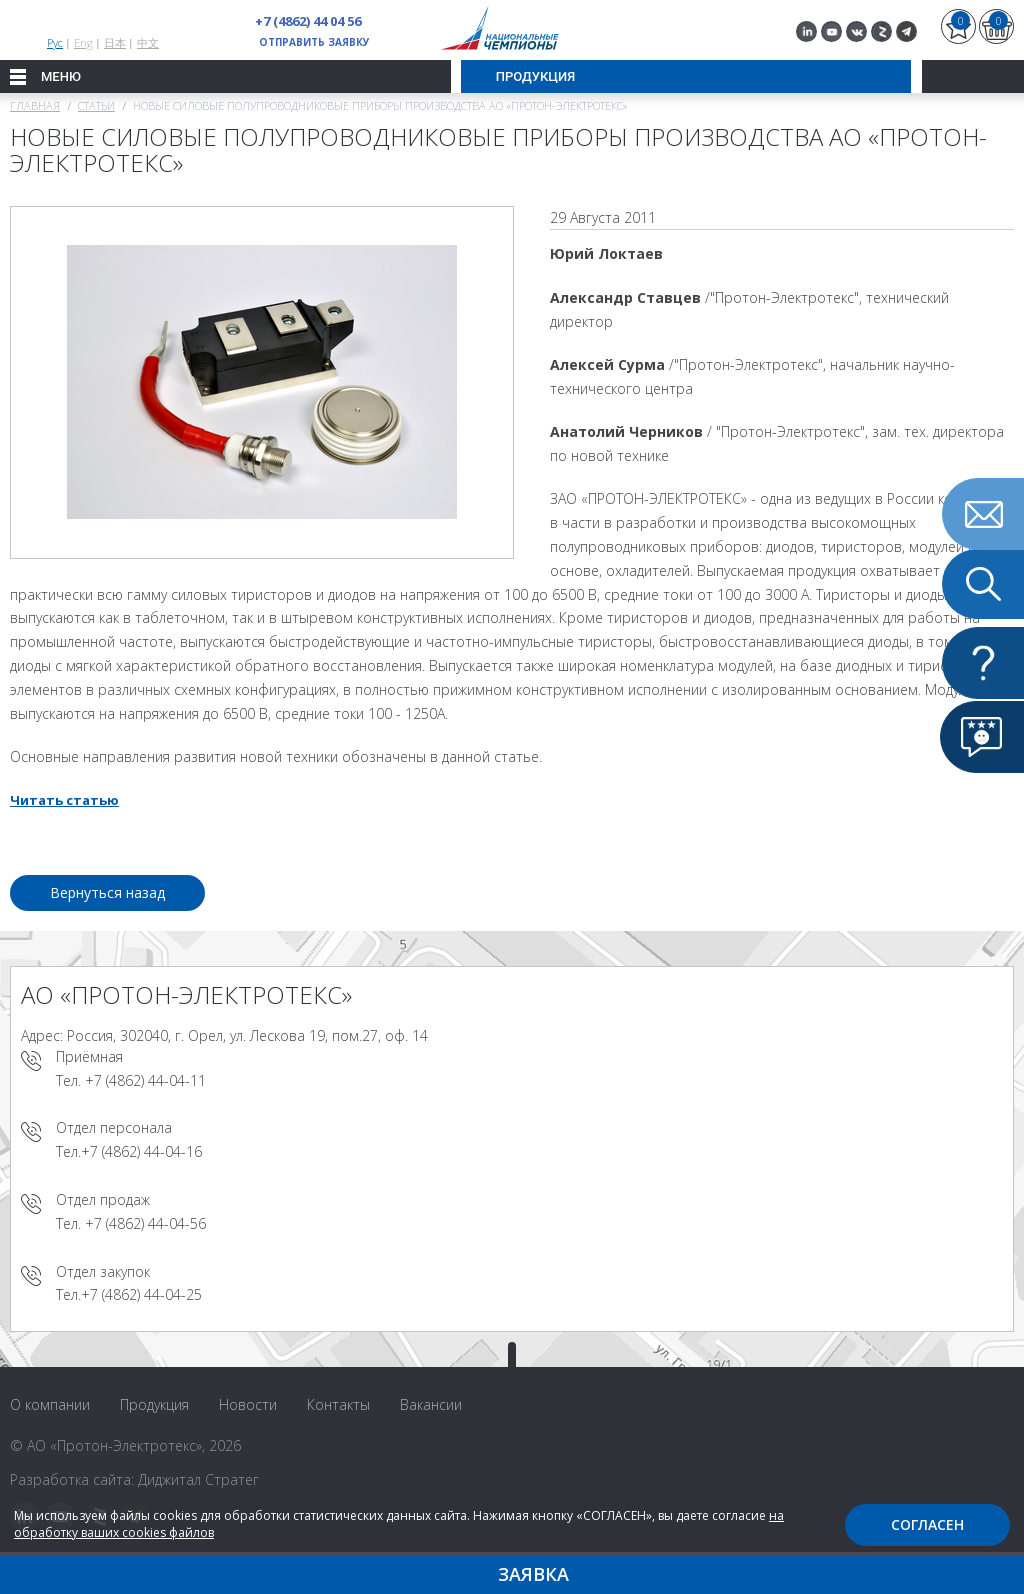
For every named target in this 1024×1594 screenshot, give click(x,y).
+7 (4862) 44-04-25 (141, 1294)
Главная (35, 105)
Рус (55, 42)
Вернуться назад (107, 892)
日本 (115, 42)
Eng (83, 42)
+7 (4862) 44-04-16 (141, 1151)
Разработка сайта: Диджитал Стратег (134, 1479)
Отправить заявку (314, 42)
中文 (148, 42)
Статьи (96, 105)
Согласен (927, 1524)
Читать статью (64, 800)
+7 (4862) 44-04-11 (145, 1080)
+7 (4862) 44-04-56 (145, 1223)
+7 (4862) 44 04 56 (308, 21)
